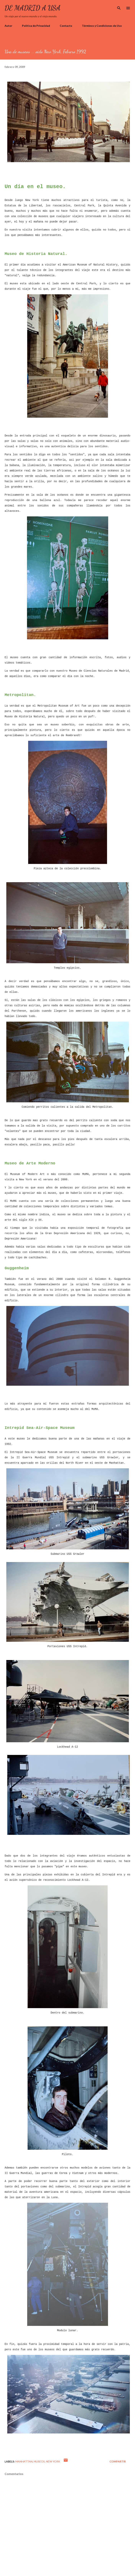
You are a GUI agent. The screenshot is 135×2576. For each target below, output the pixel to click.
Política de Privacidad (36, 25)
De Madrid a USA (33, 8)
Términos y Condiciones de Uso (102, 25)
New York (53, 2461)
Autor (8, 25)
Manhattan (24, 2461)
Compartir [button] (118, 2461)
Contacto (66, 25)
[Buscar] (119, 7)
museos (39, 2461)
